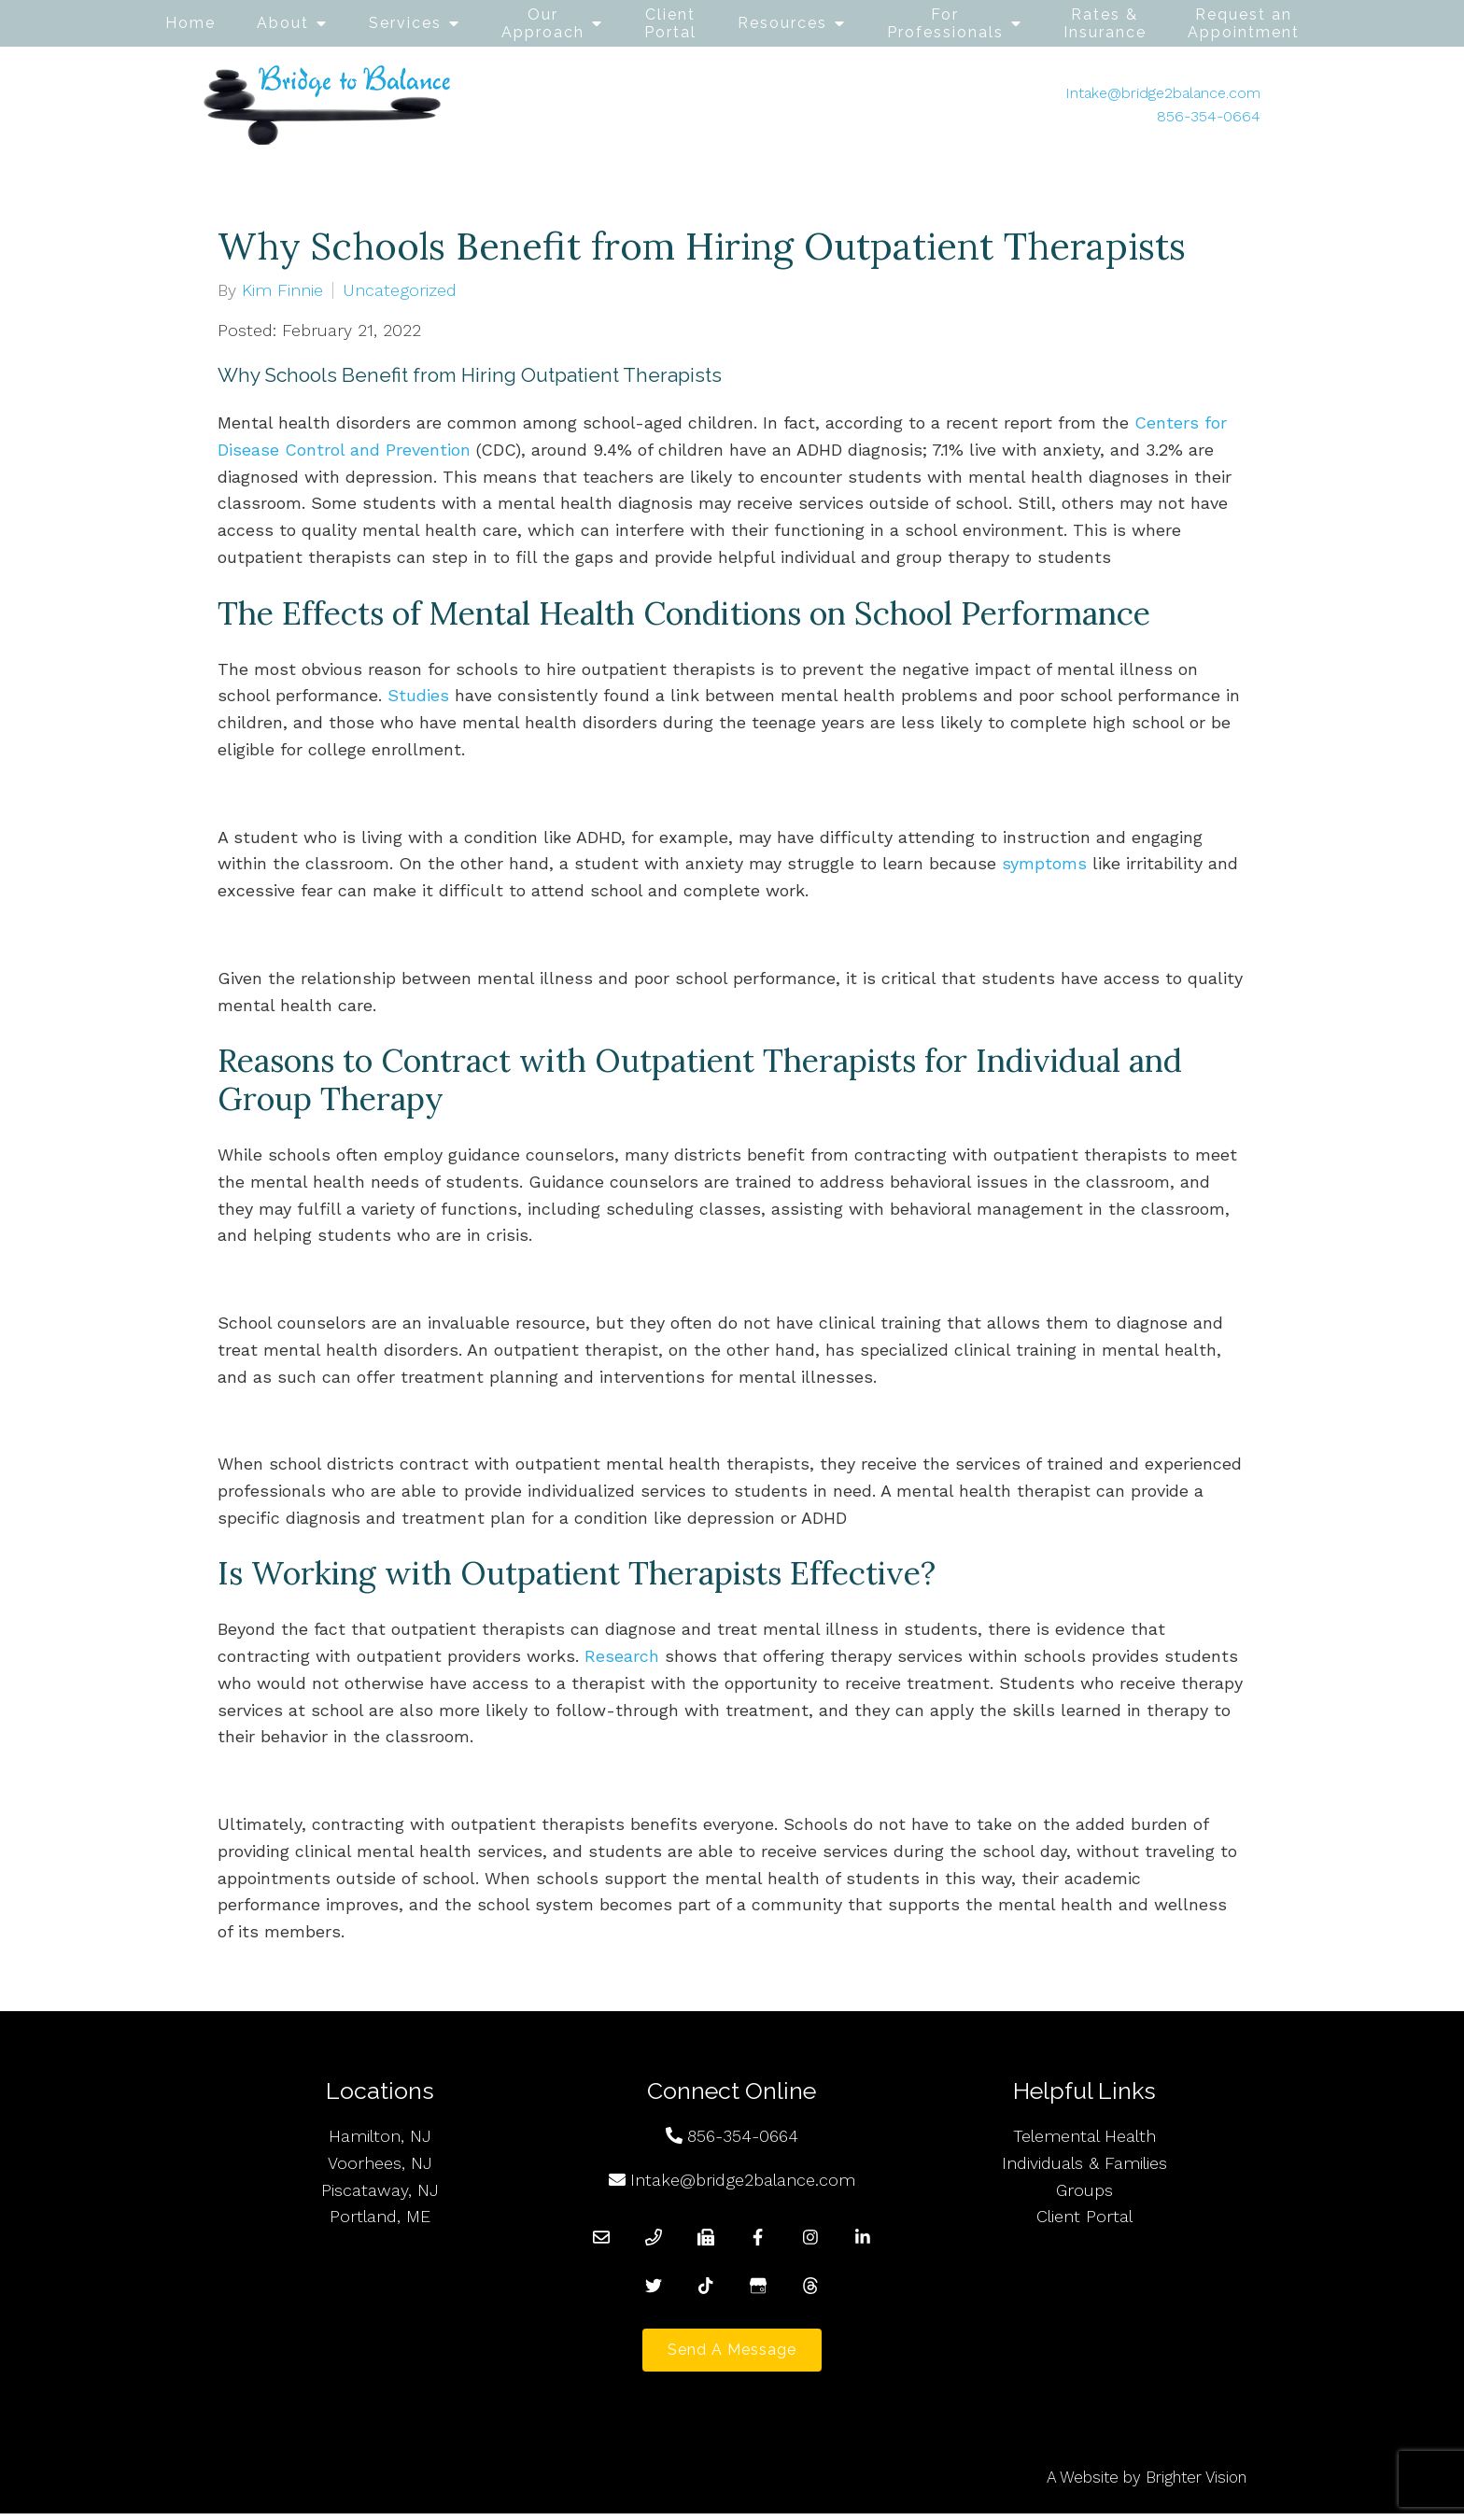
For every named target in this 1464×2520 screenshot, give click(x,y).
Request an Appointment (1244, 23)
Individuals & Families (1084, 2163)
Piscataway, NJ (380, 2190)
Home (190, 23)
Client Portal (670, 23)
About (283, 23)
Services (405, 23)
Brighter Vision (1196, 2483)
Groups (1084, 2190)
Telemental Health (1084, 2136)
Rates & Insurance (1105, 23)
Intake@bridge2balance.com (1162, 93)
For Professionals (945, 23)
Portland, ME (380, 2216)
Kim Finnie (282, 290)
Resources (782, 23)
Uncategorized (400, 290)
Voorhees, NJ (380, 2163)
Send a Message (732, 2353)
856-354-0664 (1208, 116)
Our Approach (542, 23)
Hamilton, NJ (380, 2136)
